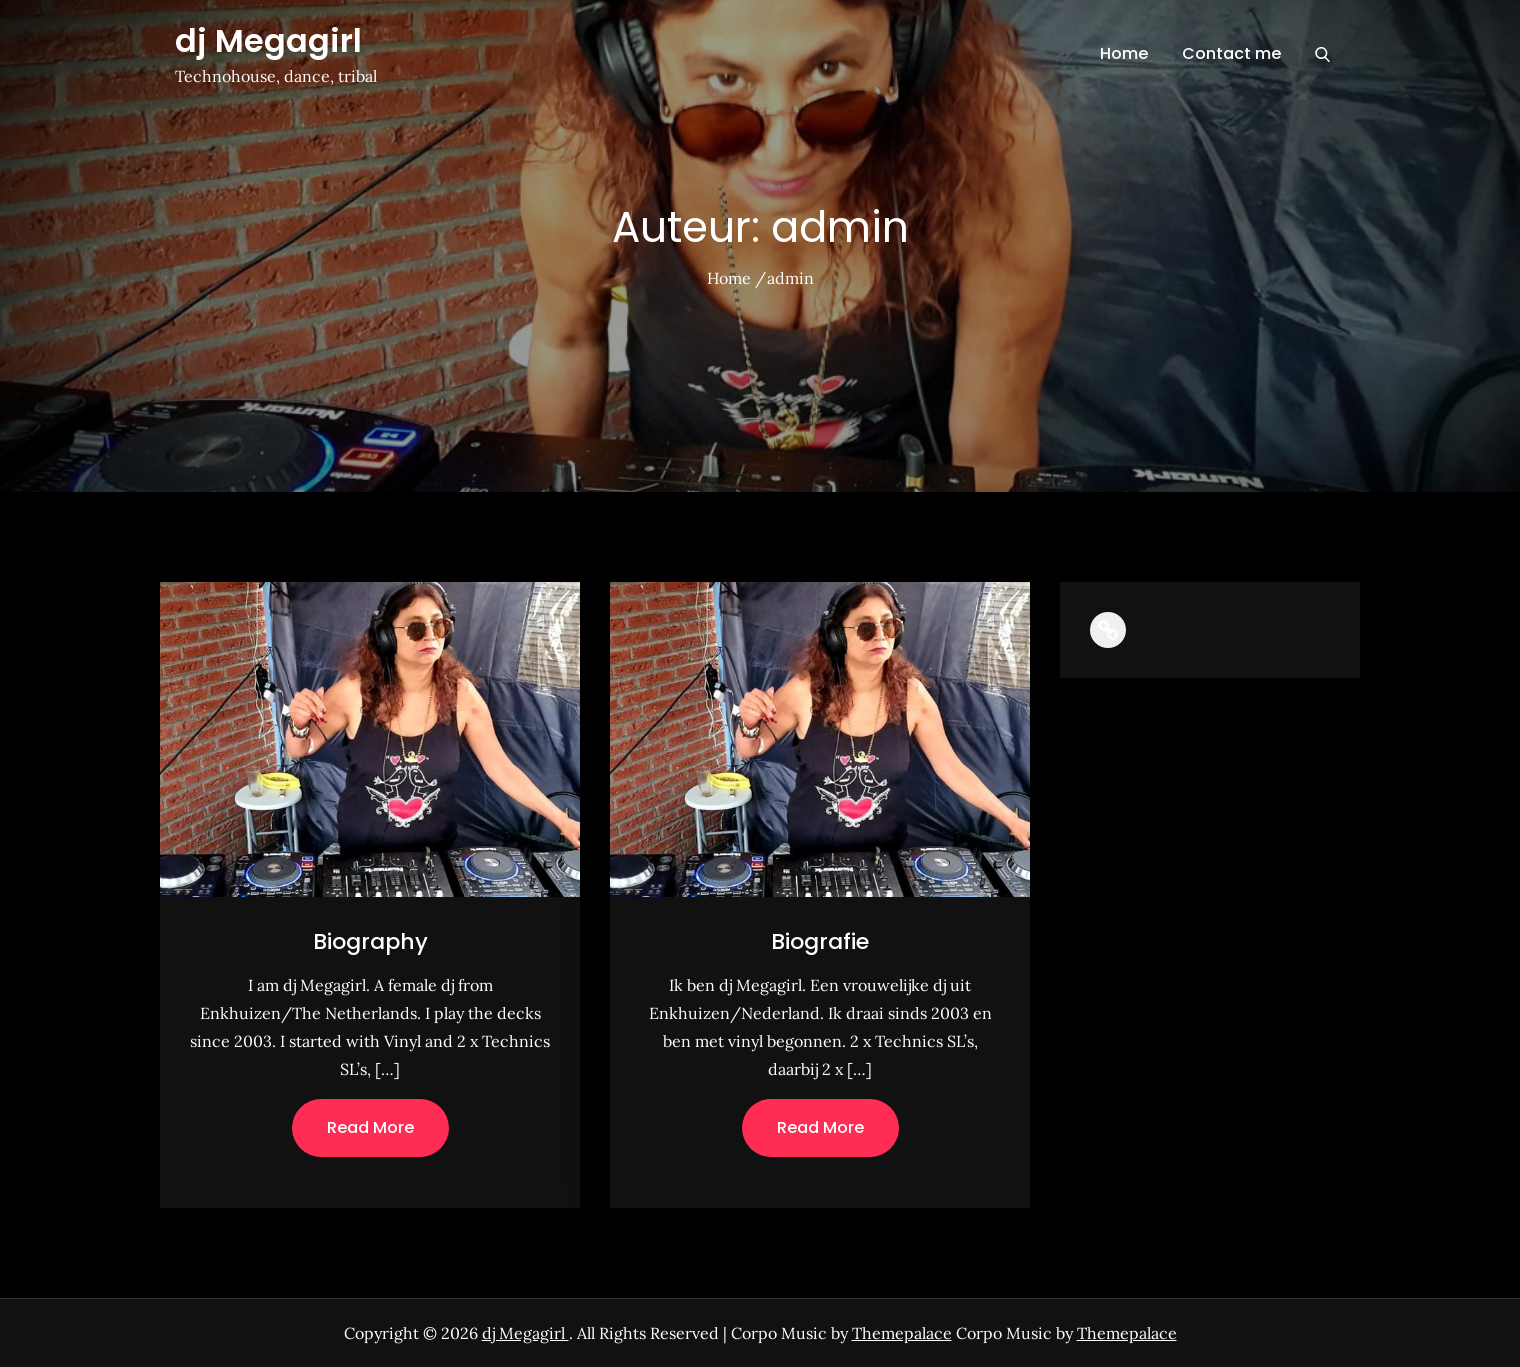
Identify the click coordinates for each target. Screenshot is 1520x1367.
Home (1124, 53)
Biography (370, 941)
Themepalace (902, 1333)
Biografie (820, 941)
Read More (370, 1127)
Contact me (1231, 53)
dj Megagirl (268, 40)
